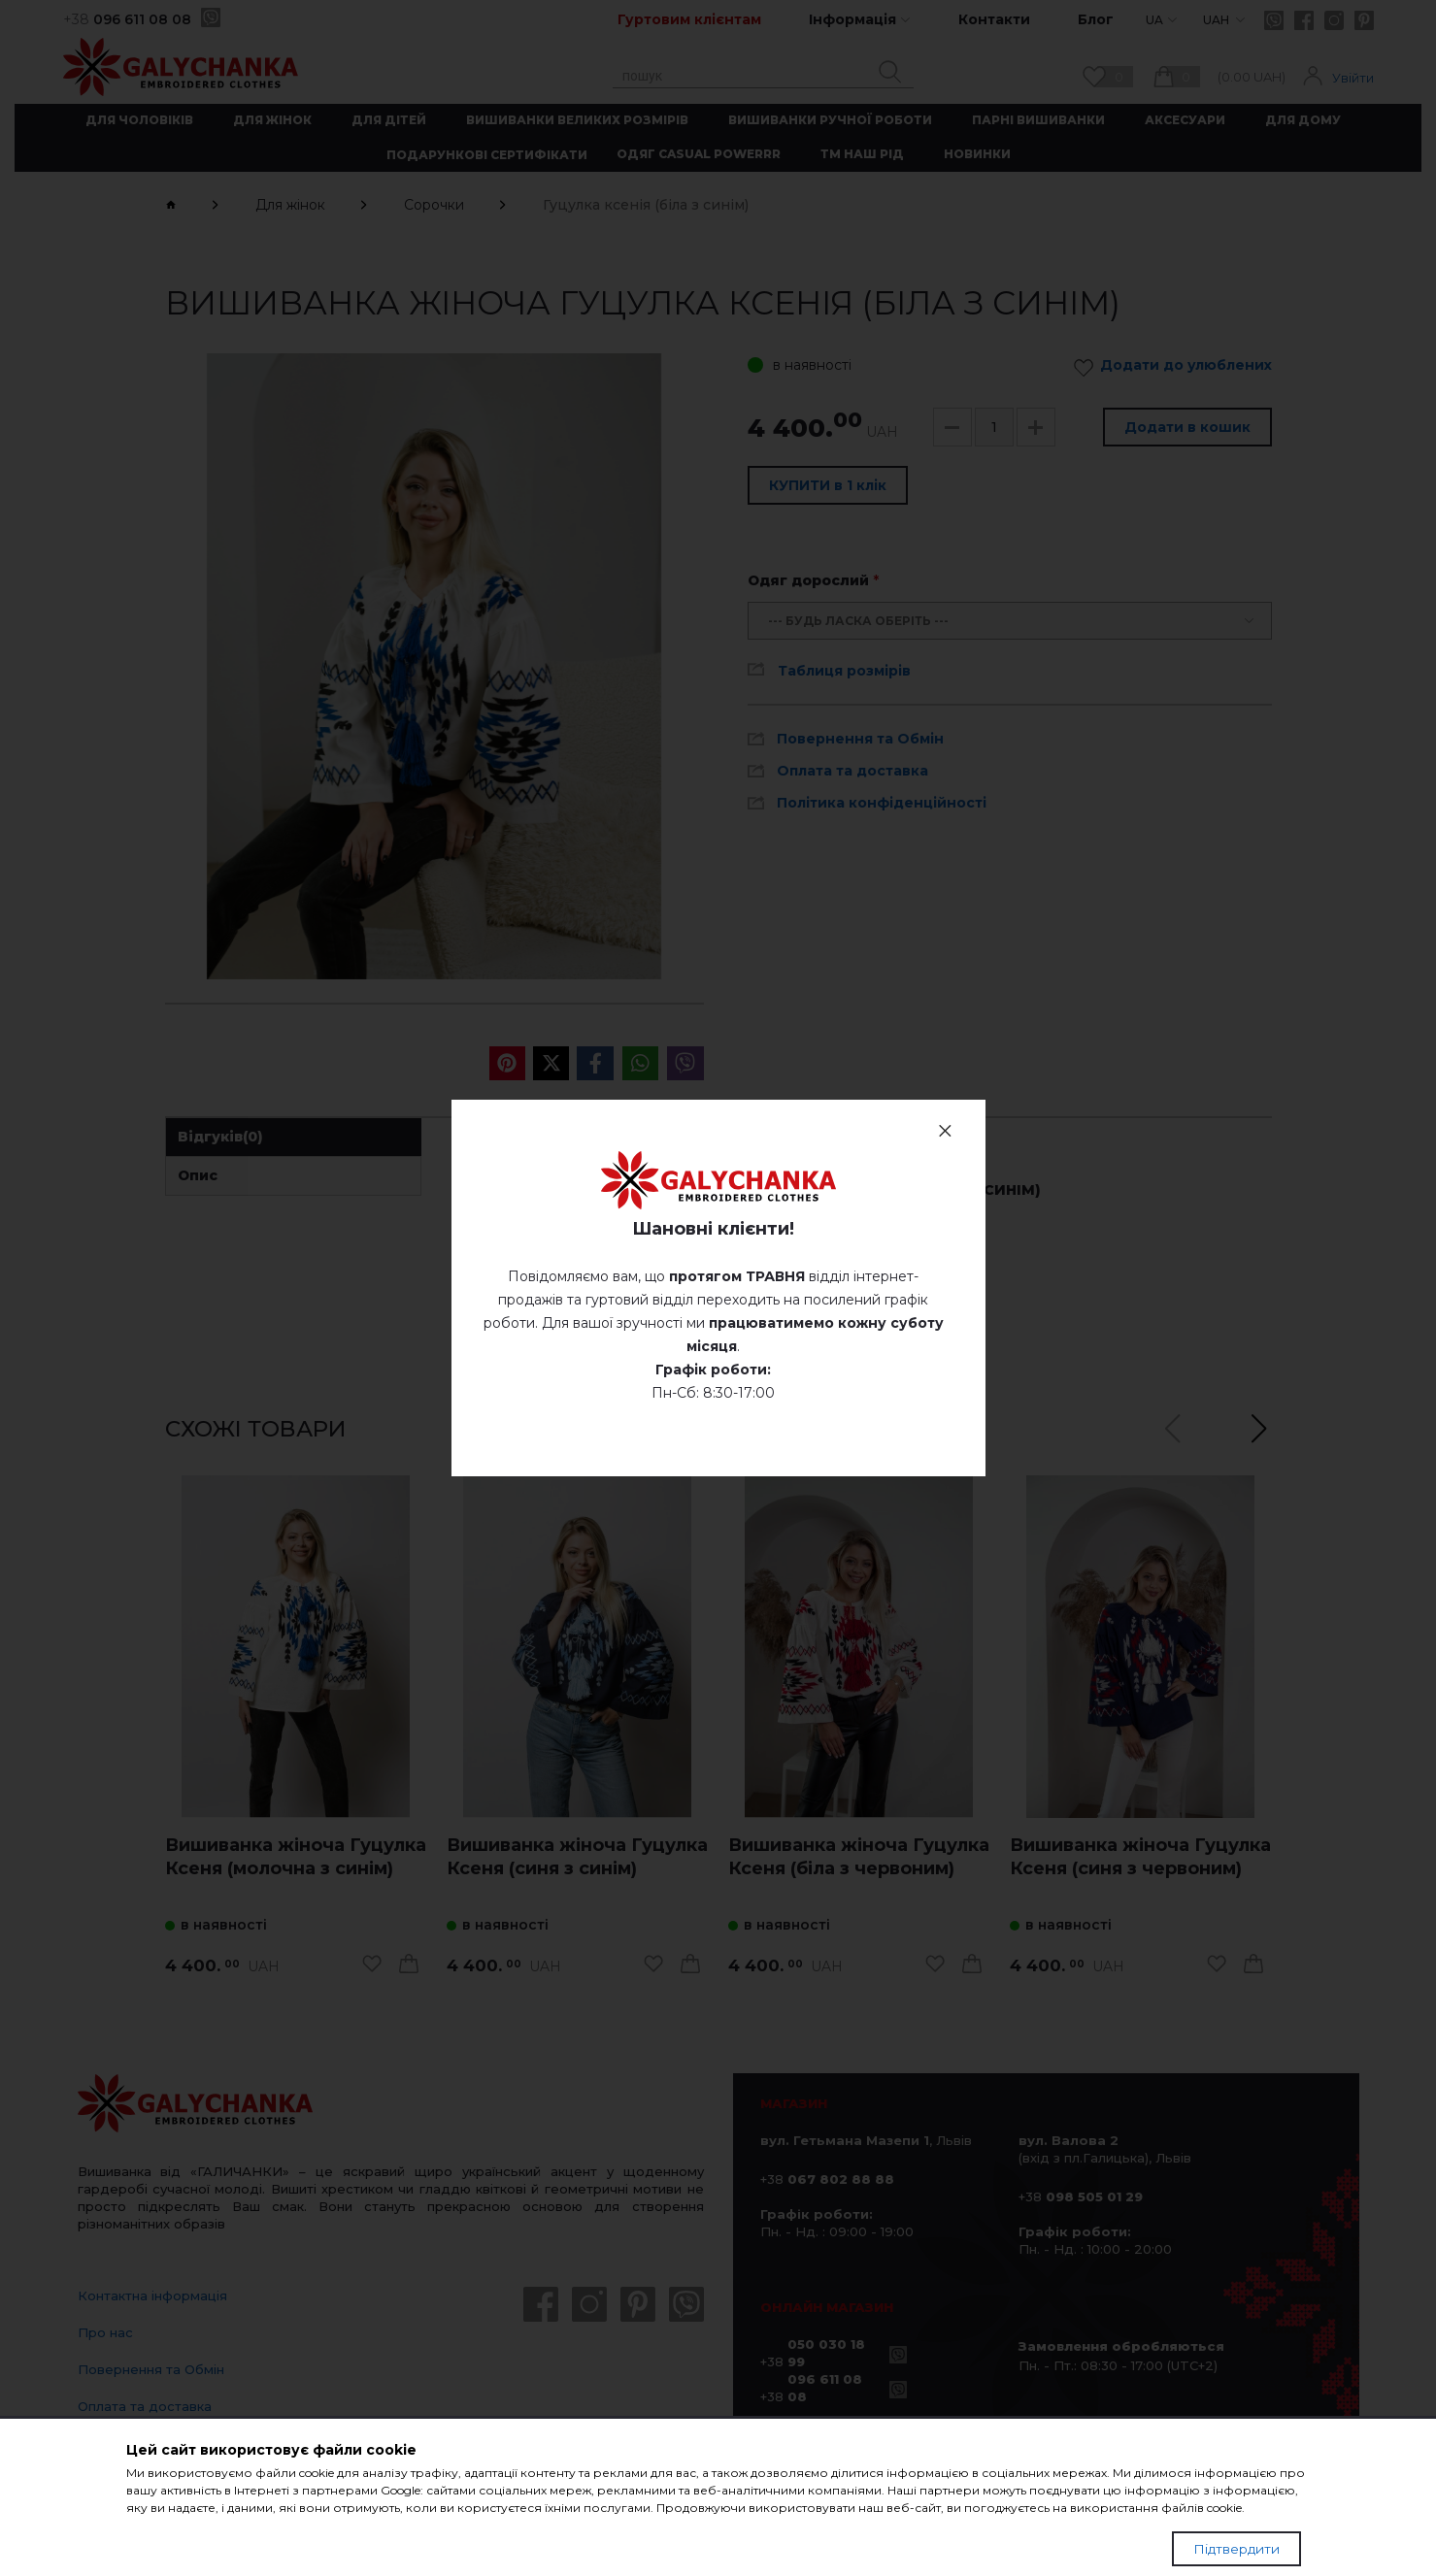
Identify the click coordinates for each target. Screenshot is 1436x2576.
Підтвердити (1236, 2549)
